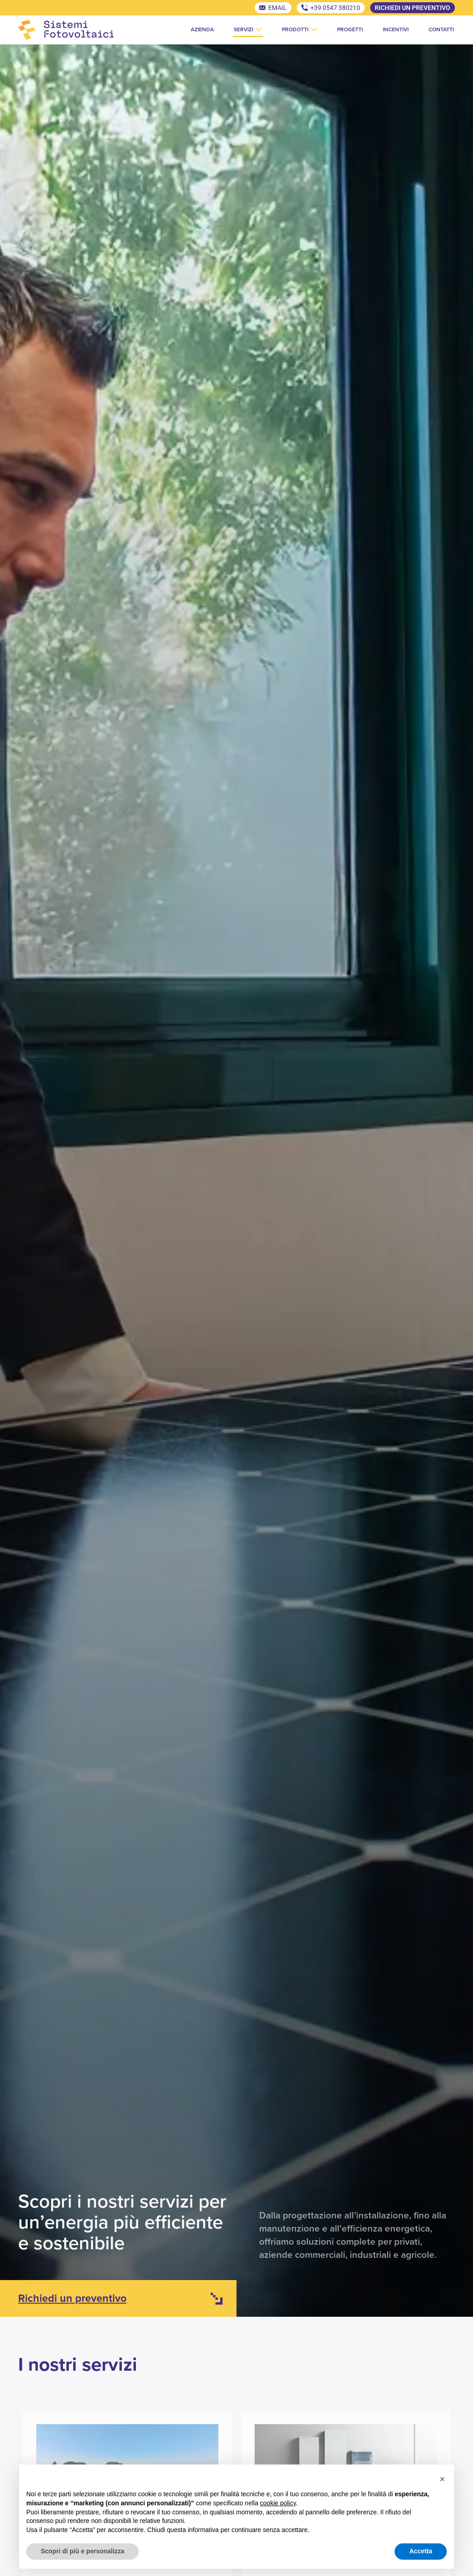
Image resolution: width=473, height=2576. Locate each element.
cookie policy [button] (278, 2503)
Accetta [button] (420, 2551)
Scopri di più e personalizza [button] (82, 2551)
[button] (442, 2479)
